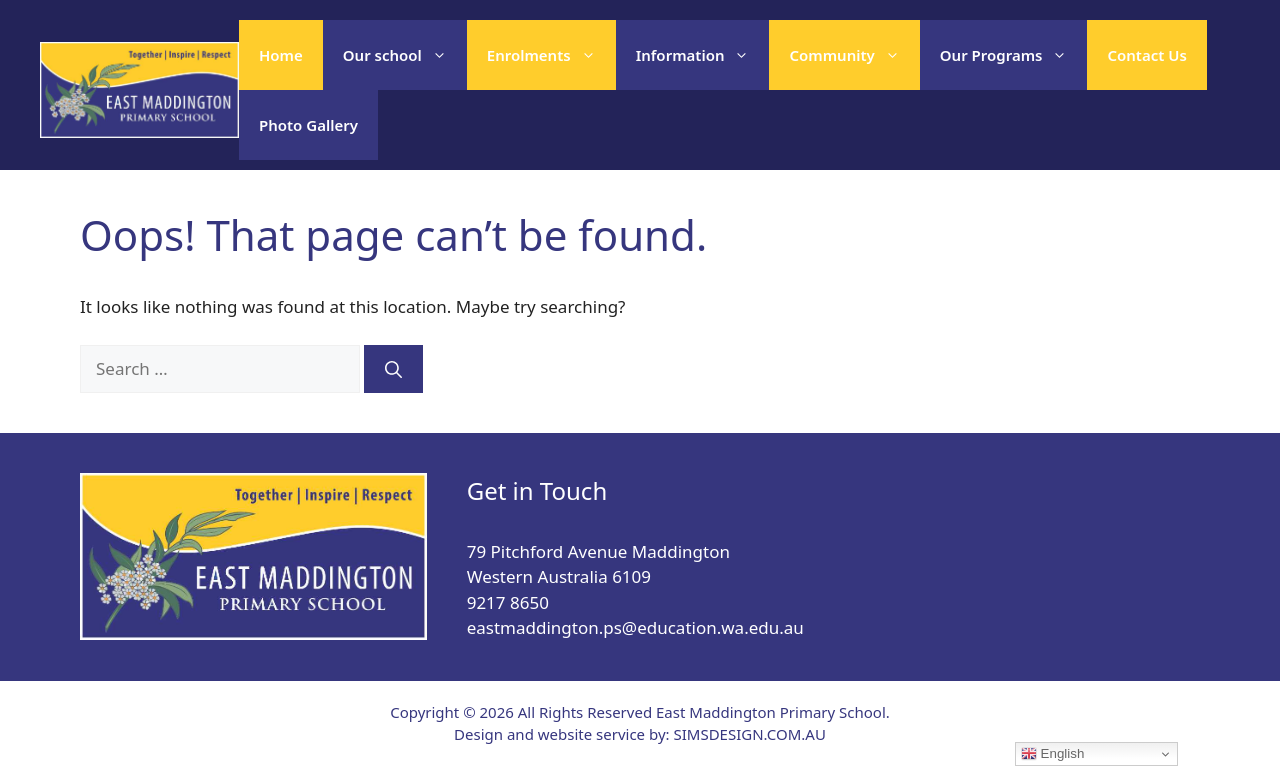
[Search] (393, 369)
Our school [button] (405, 55)
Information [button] (703, 55)
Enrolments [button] (551, 55)
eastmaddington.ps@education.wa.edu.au (635, 627)
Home (281, 55)
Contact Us (1146, 55)
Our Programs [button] (1014, 55)
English (1052, 754)
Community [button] (854, 55)
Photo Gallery (308, 125)
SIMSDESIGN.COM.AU (749, 734)
